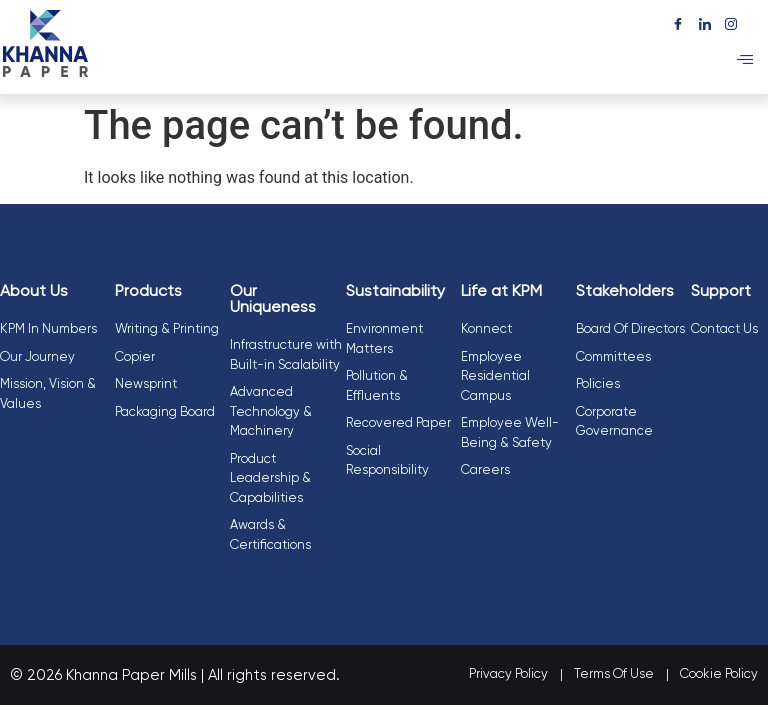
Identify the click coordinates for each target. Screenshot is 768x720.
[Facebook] (677, 21)
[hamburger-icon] (745, 61)
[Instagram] (731, 21)
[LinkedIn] (704, 21)
